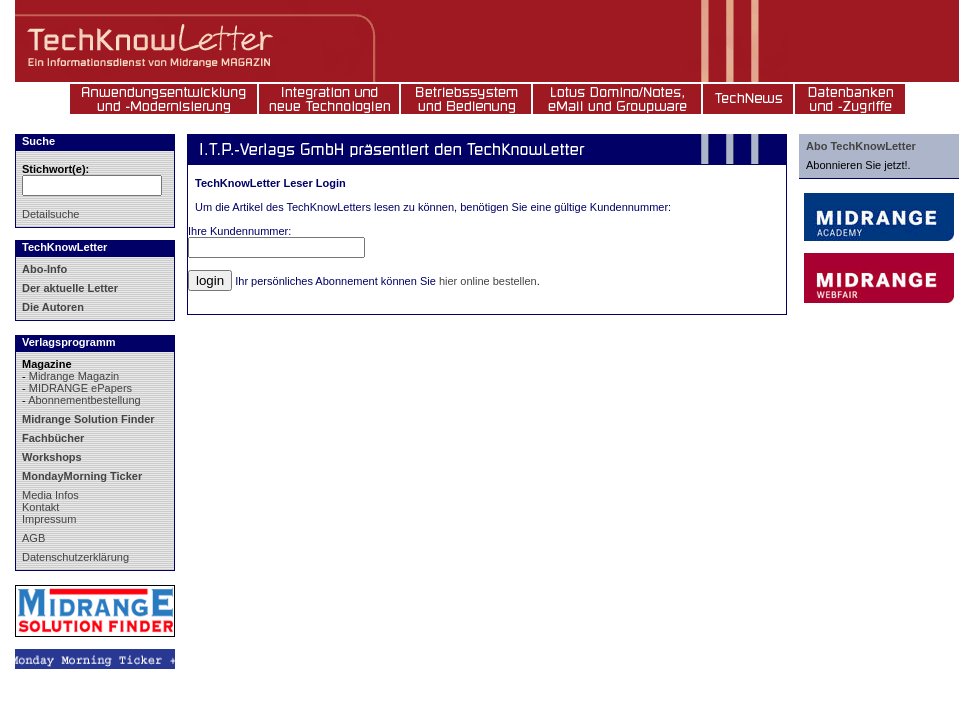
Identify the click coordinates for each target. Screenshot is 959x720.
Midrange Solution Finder (88, 419)
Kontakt (40, 507)
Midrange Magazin (74, 376)
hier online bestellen (488, 281)
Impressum (49, 519)
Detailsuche (50, 214)
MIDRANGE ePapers (80, 388)
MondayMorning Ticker (82, 476)
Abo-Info (44, 269)
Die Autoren (53, 307)
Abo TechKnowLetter (861, 146)
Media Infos (50, 495)
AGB (33, 538)
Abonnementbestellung (84, 400)
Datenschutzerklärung (75, 557)
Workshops (52, 457)
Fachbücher (53, 438)
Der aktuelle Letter (70, 288)
